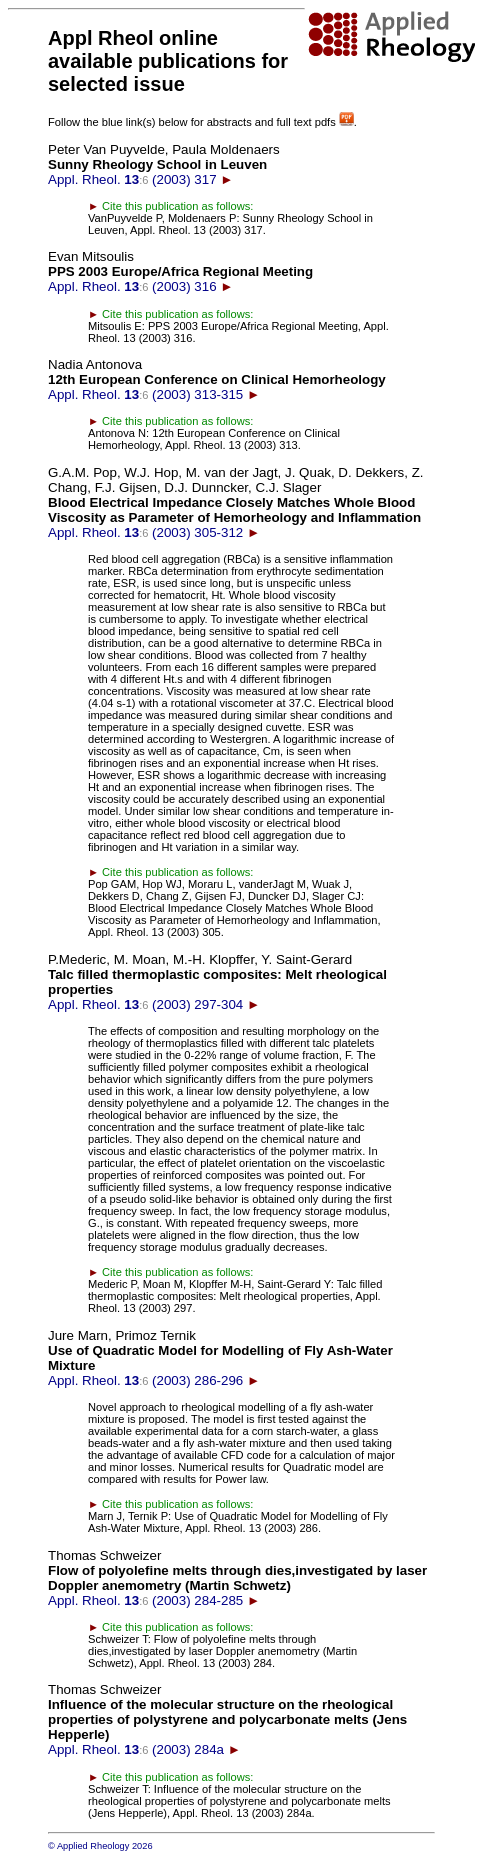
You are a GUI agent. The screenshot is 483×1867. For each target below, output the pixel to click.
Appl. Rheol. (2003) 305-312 (236, 502)
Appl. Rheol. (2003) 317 (164, 164)
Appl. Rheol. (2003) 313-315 (217, 379)
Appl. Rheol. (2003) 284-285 (237, 1578)
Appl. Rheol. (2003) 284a (227, 1719)
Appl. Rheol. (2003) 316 (180, 271)
